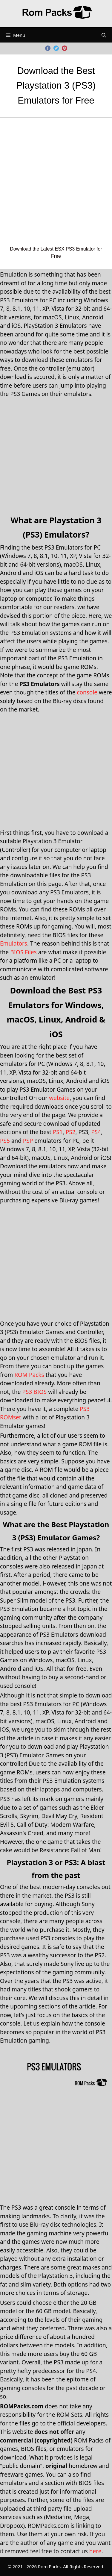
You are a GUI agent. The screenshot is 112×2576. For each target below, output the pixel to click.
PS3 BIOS (34, 1392)
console (87, 692)
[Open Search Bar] (104, 35)
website (59, 1098)
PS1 (58, 1132)
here (95, 2551)
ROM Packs (29, 1375)
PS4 (96, 1132)
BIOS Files (23, 952)
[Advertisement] (56, 186)
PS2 (71, 1132)
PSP (28, 1141)
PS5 (5, 1141)
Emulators (13, 943)
